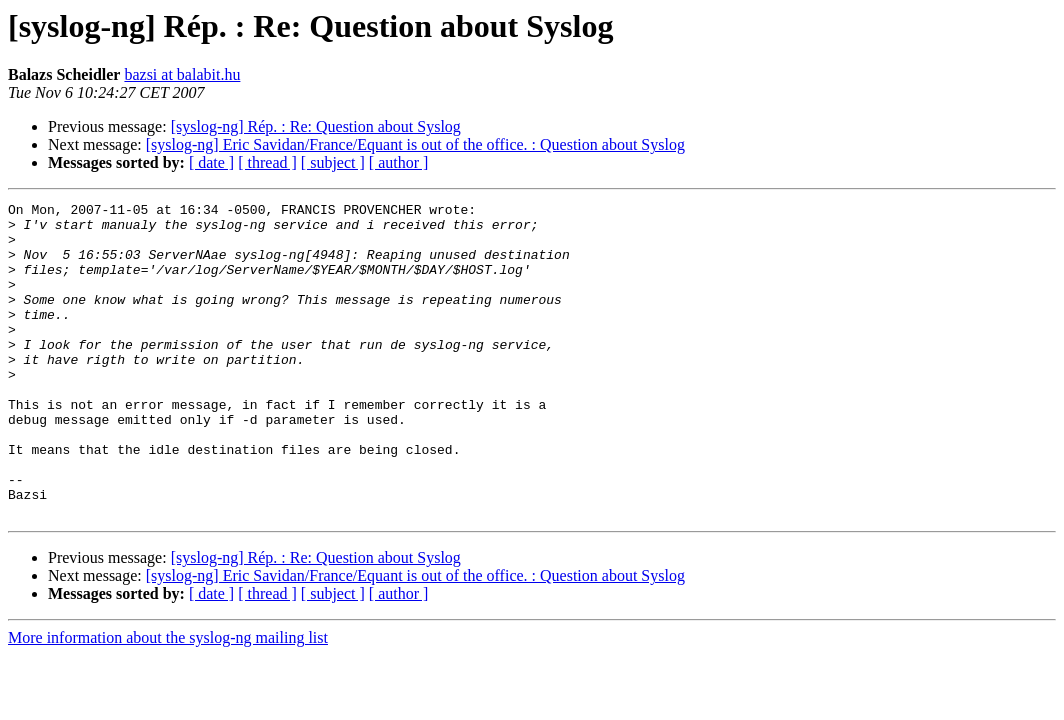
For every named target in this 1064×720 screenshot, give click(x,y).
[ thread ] (267, 162)
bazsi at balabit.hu (182, 74)
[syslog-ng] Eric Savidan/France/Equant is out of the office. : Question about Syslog (415, 144)
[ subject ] (333, 162)
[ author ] (399, 162)
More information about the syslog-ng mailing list (168, 700)
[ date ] (211, 162)
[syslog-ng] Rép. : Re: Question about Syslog (316, 126)
